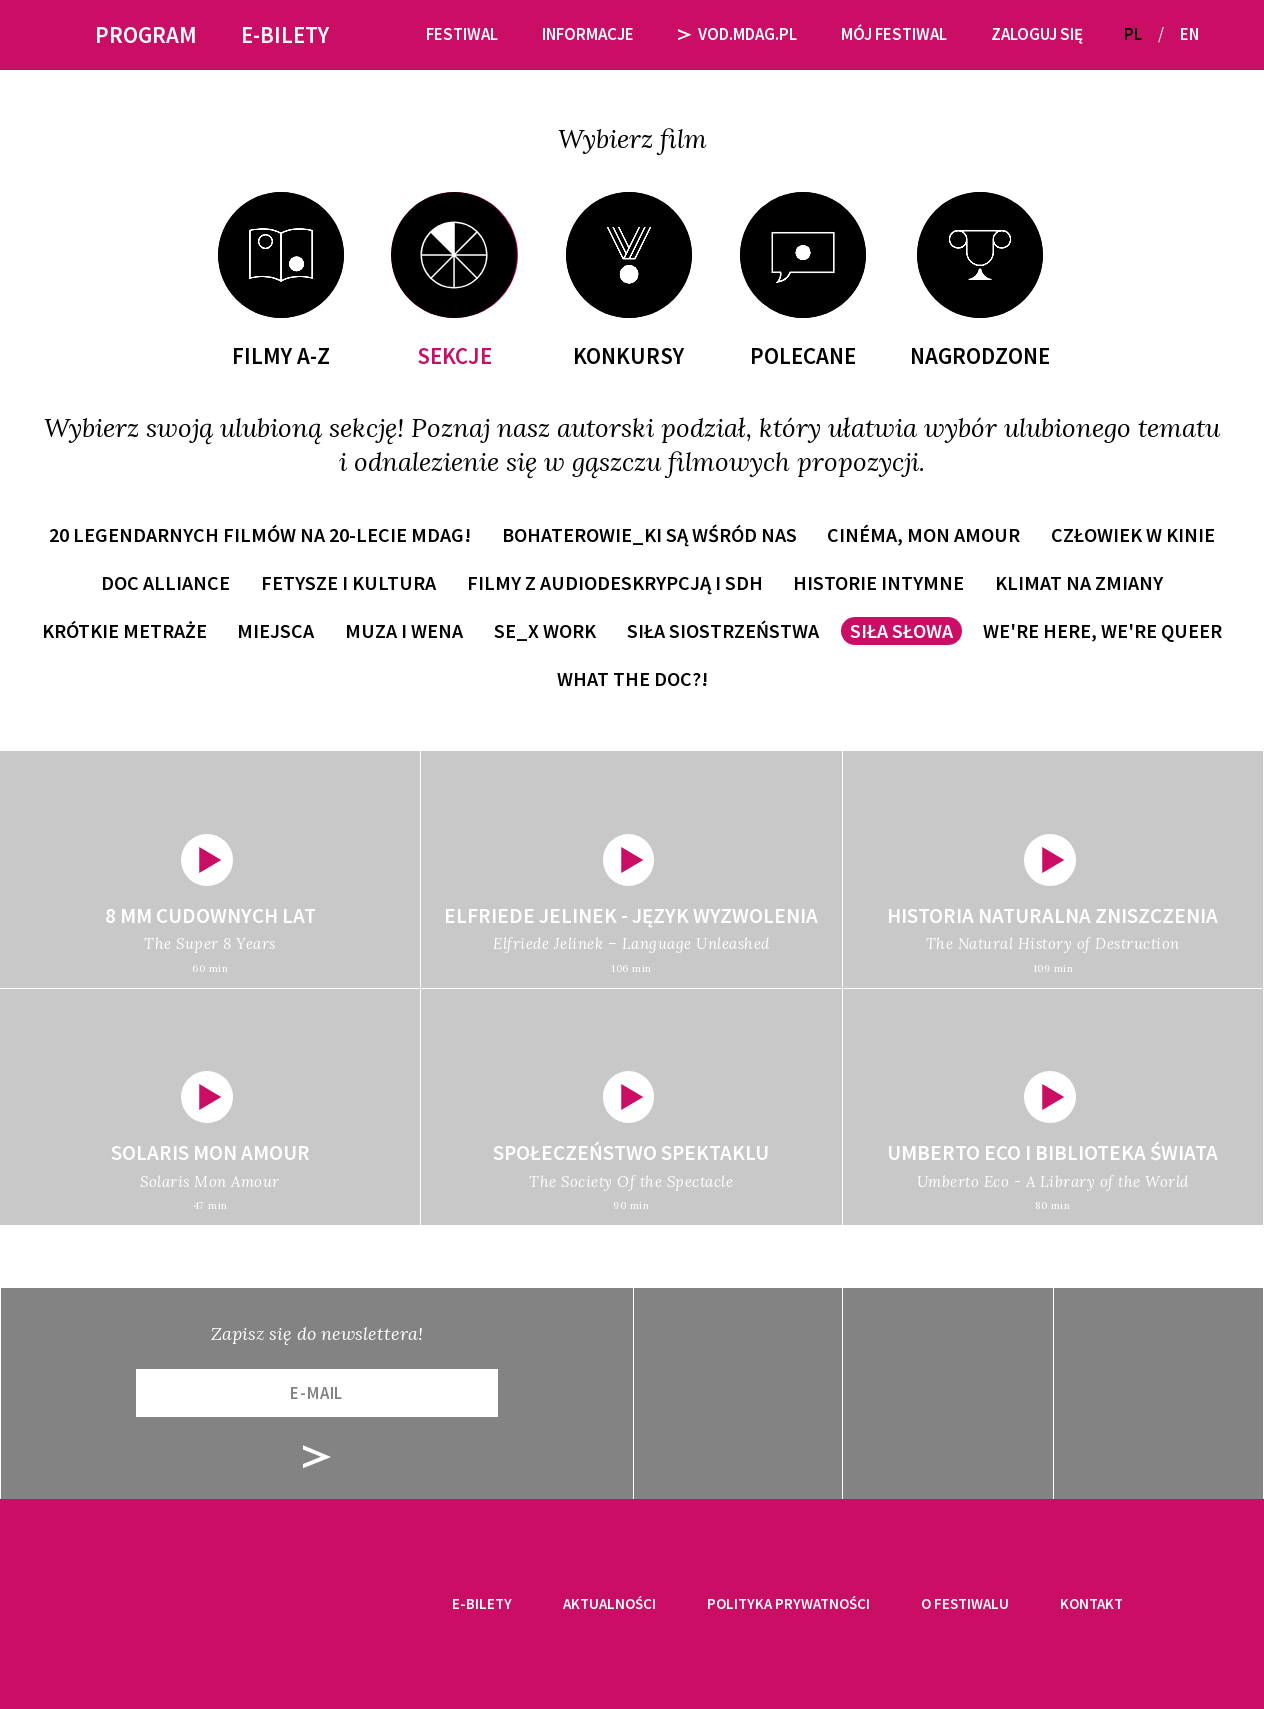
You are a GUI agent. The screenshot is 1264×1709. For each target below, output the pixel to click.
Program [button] (146, 34)
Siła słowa (901, 630)
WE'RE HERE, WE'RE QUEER (1102, 630)
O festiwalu (965, 1603)
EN (1189, 34)
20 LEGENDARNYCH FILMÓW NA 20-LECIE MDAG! (260, 534)
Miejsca (275, 630)
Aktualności (609, 1603)
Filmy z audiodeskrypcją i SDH (615, 582)
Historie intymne (878, 582)
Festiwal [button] (462, 34)
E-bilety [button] (285, 34)
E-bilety (482, 1603)
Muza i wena (404, 630)
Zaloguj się (1037, 34)
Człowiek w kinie (1133, 534)
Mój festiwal (894, 34)
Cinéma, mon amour (923, 534)
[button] (1222, 34)
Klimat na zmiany (1079, 582)
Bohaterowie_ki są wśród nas (649, 534)
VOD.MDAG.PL (737, 34)
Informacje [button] (588, 34)
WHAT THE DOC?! (632, 678)
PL (1133, 34)
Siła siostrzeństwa (723, 630)
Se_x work (545, 630)
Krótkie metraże (124, 630)
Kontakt (1091, 1603)
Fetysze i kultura (348, 582)
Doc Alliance (165, 582)
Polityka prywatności (788, 1603)
